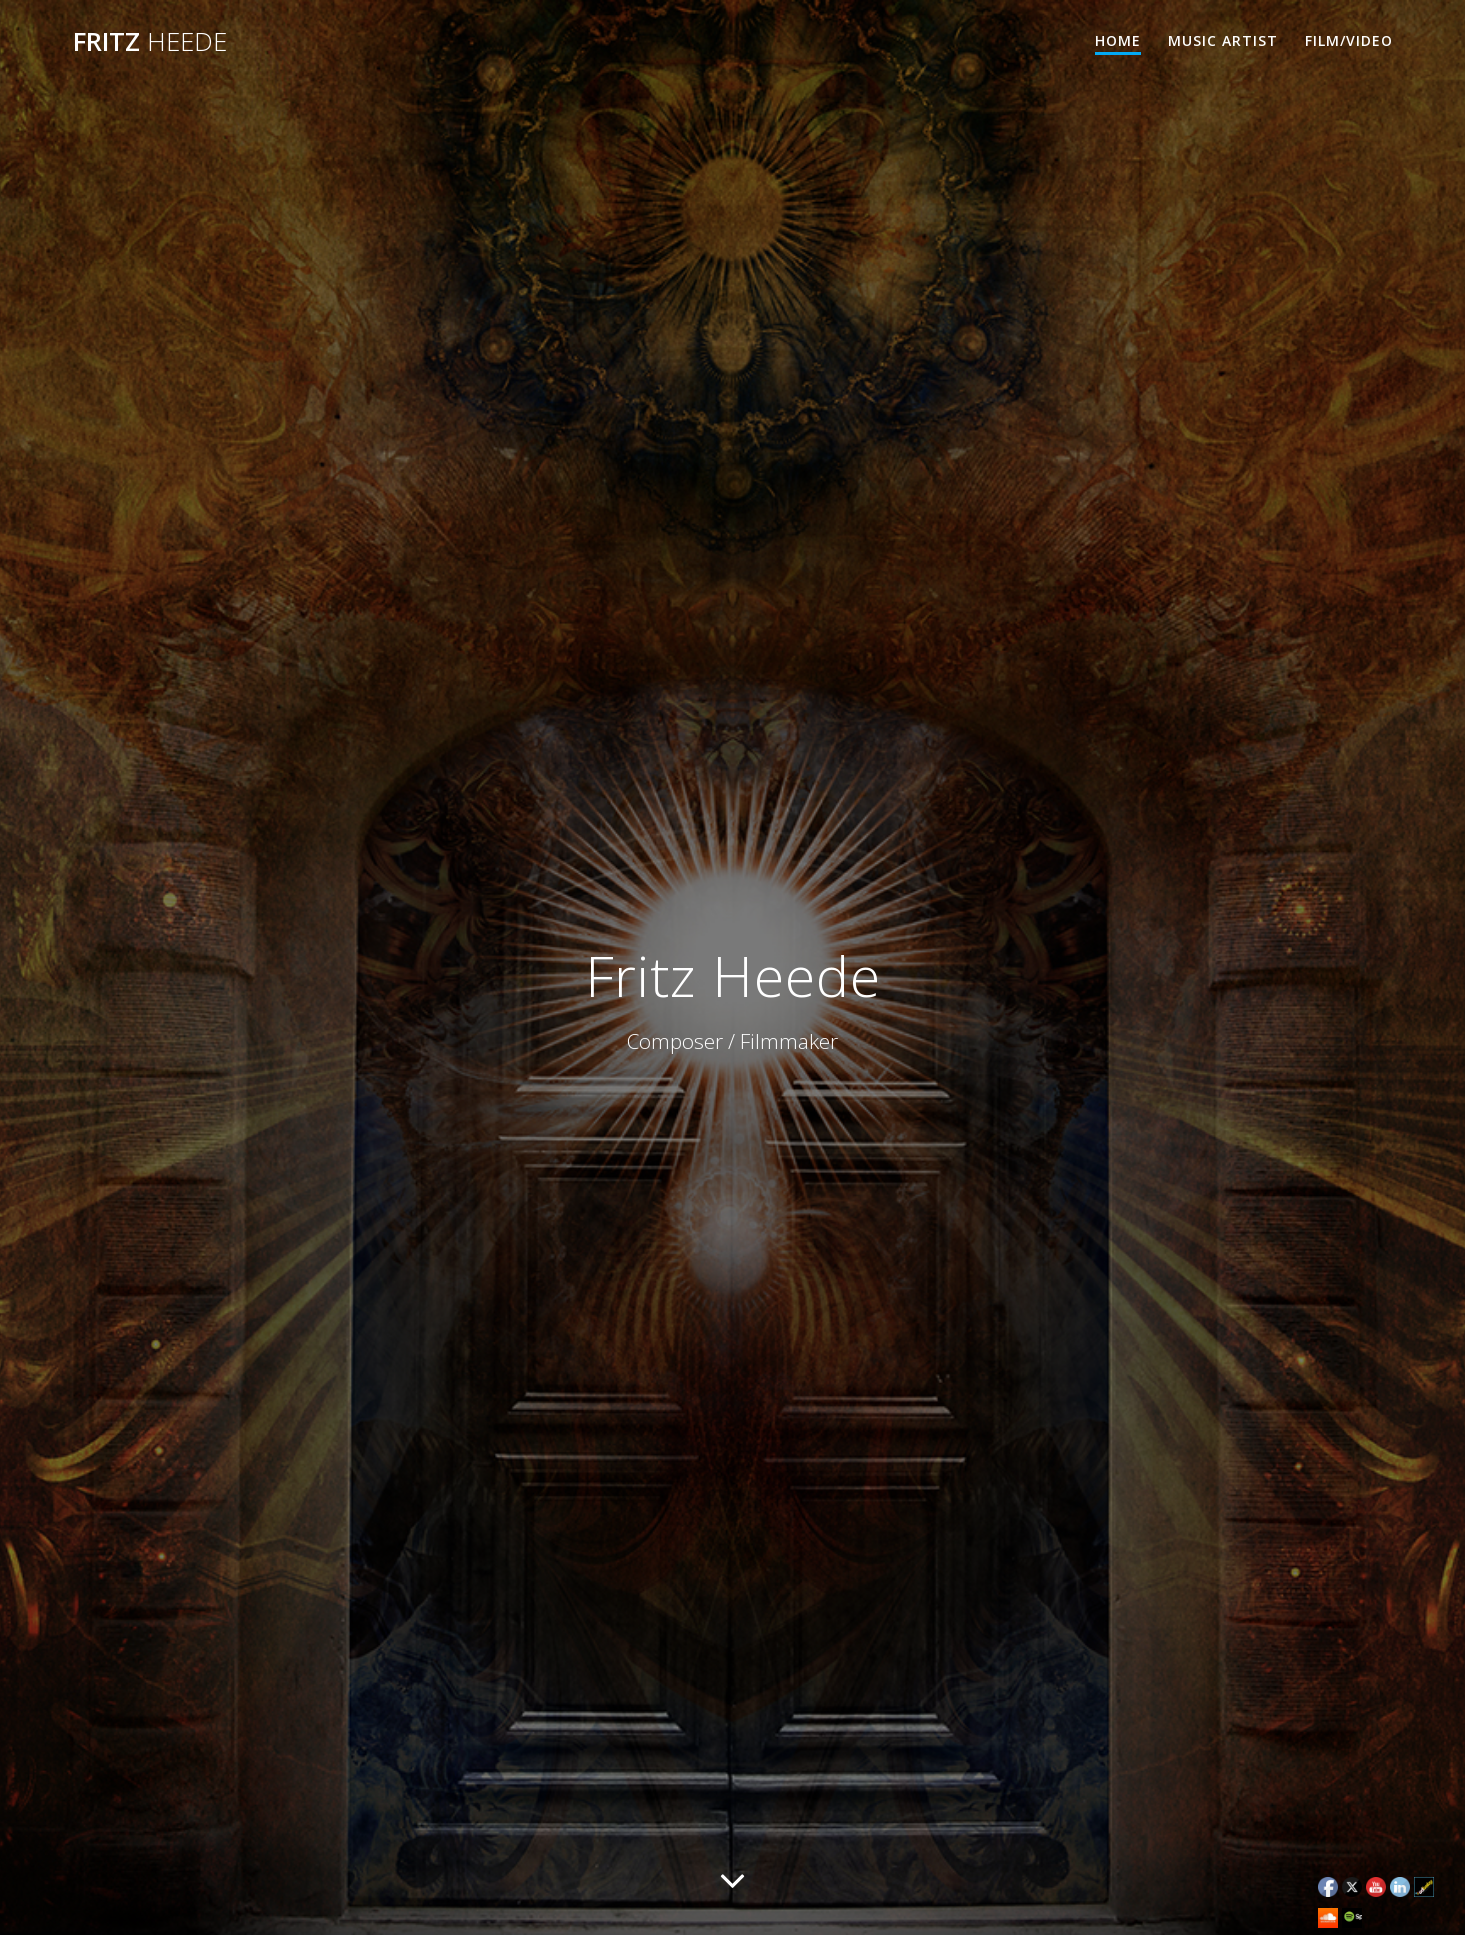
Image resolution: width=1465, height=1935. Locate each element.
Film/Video (1349, 40)
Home (1118, 40)
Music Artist (1223, 40)
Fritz (150, 42)
